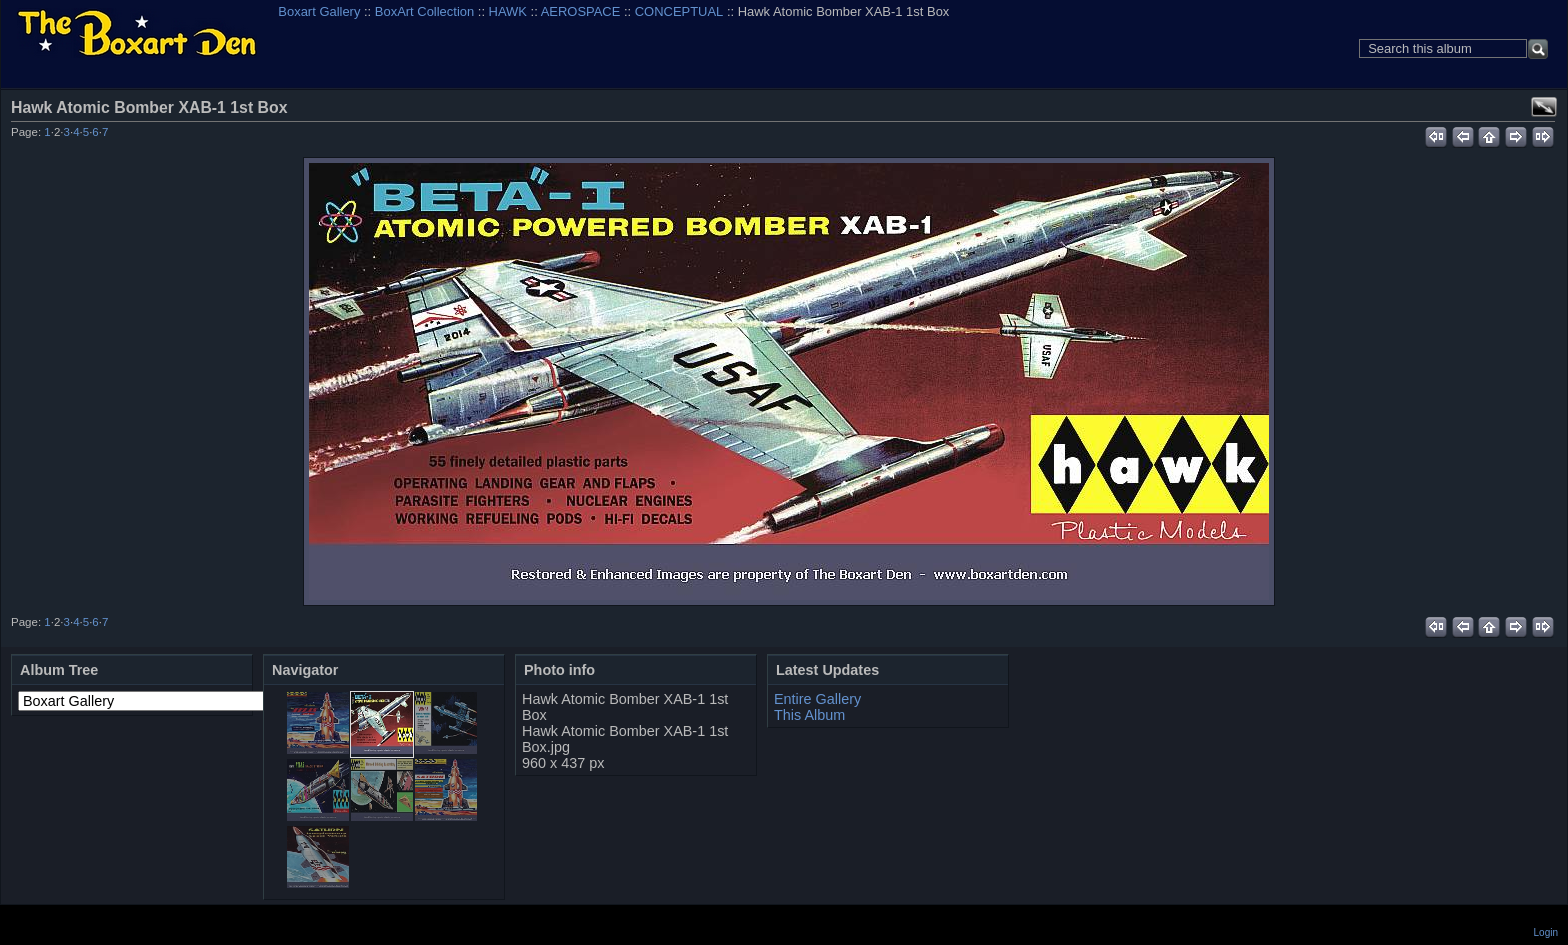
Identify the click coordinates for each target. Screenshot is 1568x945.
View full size (1544, 107)
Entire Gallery (817, 699)
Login (1546, 932)
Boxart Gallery (319, 11)
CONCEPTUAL (679, 11)
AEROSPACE (581, 11)
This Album (809, 715)
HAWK (508, 11)
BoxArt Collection (424, 11)
